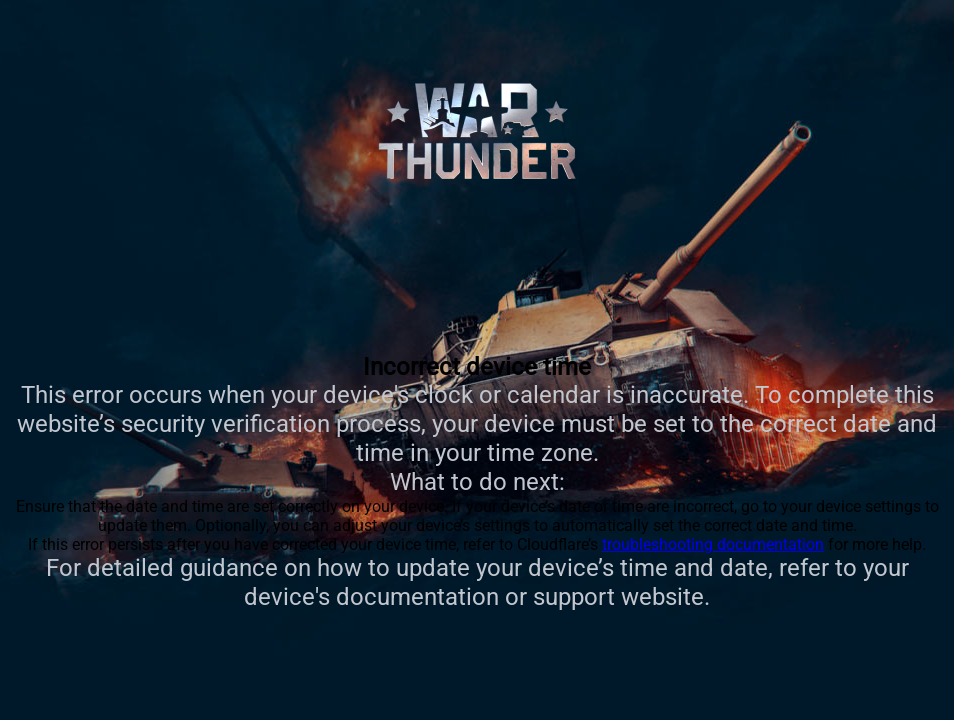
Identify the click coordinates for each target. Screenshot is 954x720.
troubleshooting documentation (713, 544)
